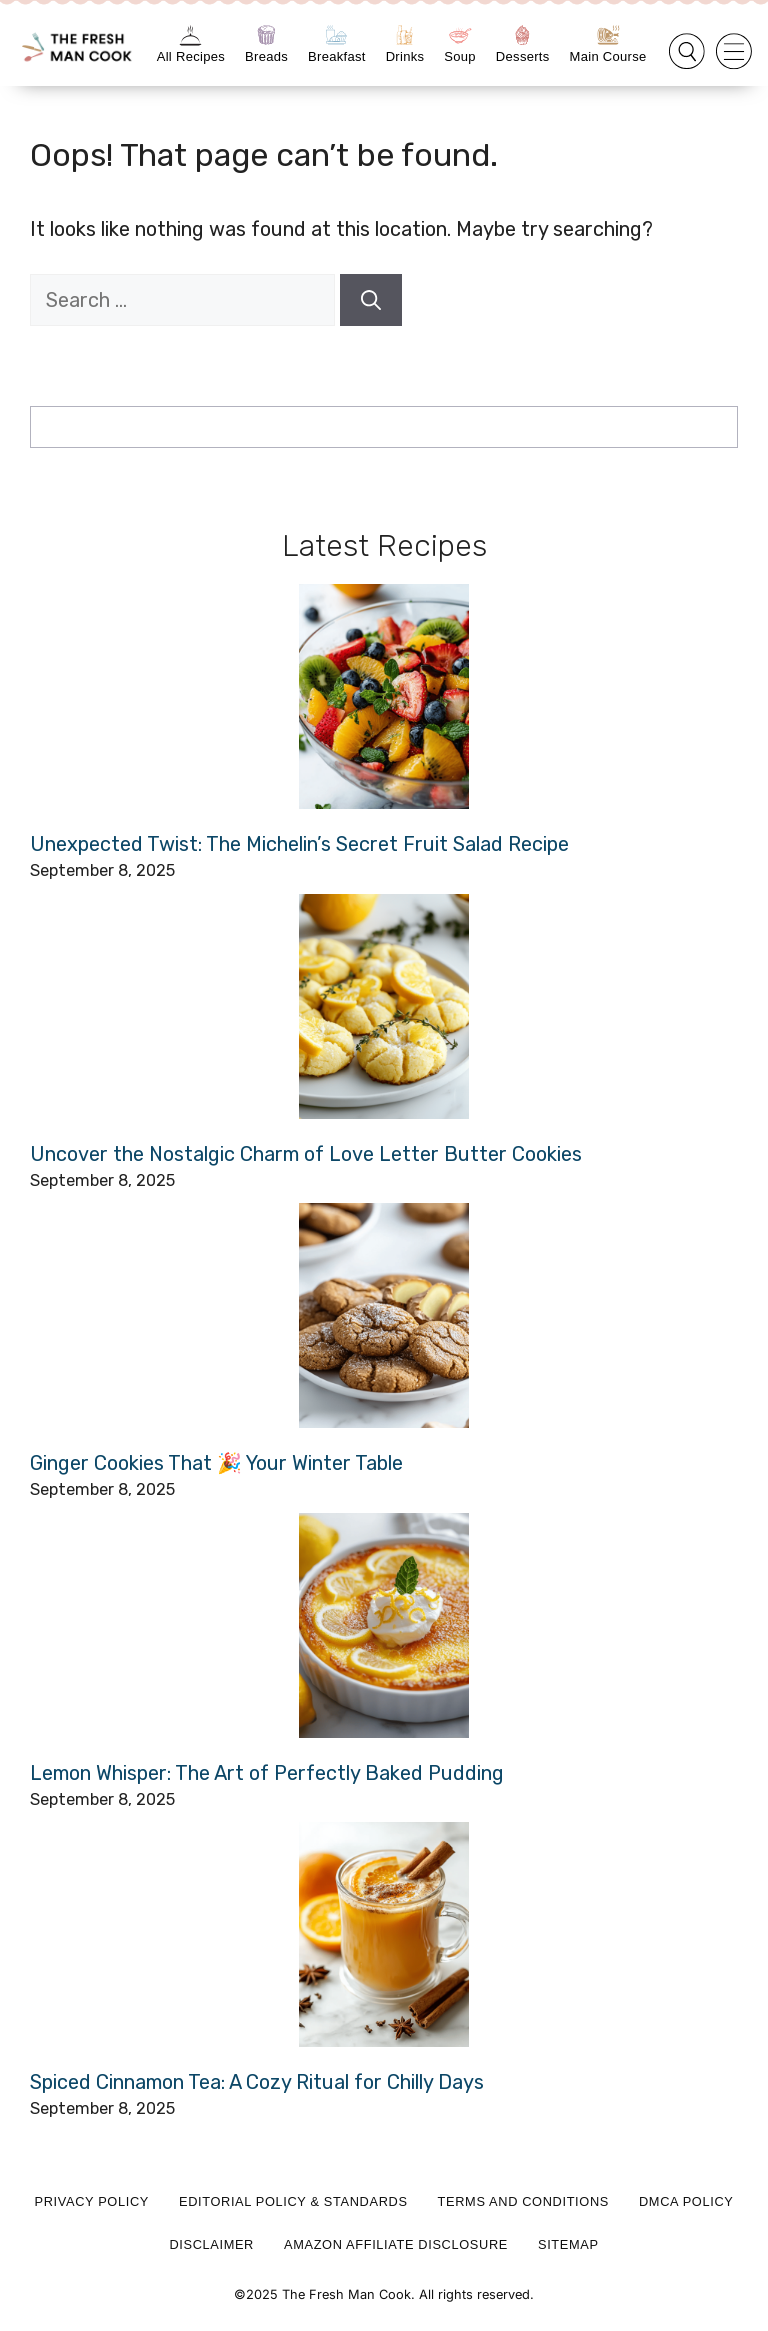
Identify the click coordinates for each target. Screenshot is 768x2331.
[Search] (371, 300)
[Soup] (460, 35)
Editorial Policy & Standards (293, 2201)
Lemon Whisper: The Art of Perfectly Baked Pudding (267, 1773)
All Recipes (191, 56)
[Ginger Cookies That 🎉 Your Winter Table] (384, 1315)
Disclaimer (211, 2244)
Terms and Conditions (523, 2201)
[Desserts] (522, 35)
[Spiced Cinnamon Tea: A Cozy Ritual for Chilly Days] (384, 1934)
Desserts (523, 56)
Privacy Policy (92, 2201)
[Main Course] (608, 35)
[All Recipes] (190, 35)
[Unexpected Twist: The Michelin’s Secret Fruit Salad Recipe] (384, 696)
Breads (266, 56)
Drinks (405, 56)
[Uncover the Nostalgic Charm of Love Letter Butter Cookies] (384, 1006)
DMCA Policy (686, 2201)
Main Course (608, 56)
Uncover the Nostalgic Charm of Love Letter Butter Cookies (306, 1154)
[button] (687, 52)
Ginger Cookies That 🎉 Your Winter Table (216, 1463)
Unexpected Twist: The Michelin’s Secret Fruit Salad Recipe (299, 844)
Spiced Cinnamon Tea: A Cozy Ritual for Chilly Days (257, 2082)
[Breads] (266, 35)
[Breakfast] (336, 35)
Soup (460, 56)
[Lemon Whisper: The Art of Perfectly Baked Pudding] (384, 1625)
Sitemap (568, 2244)
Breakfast (337, 56)
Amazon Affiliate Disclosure (396, 2244)
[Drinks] (404, 35)
